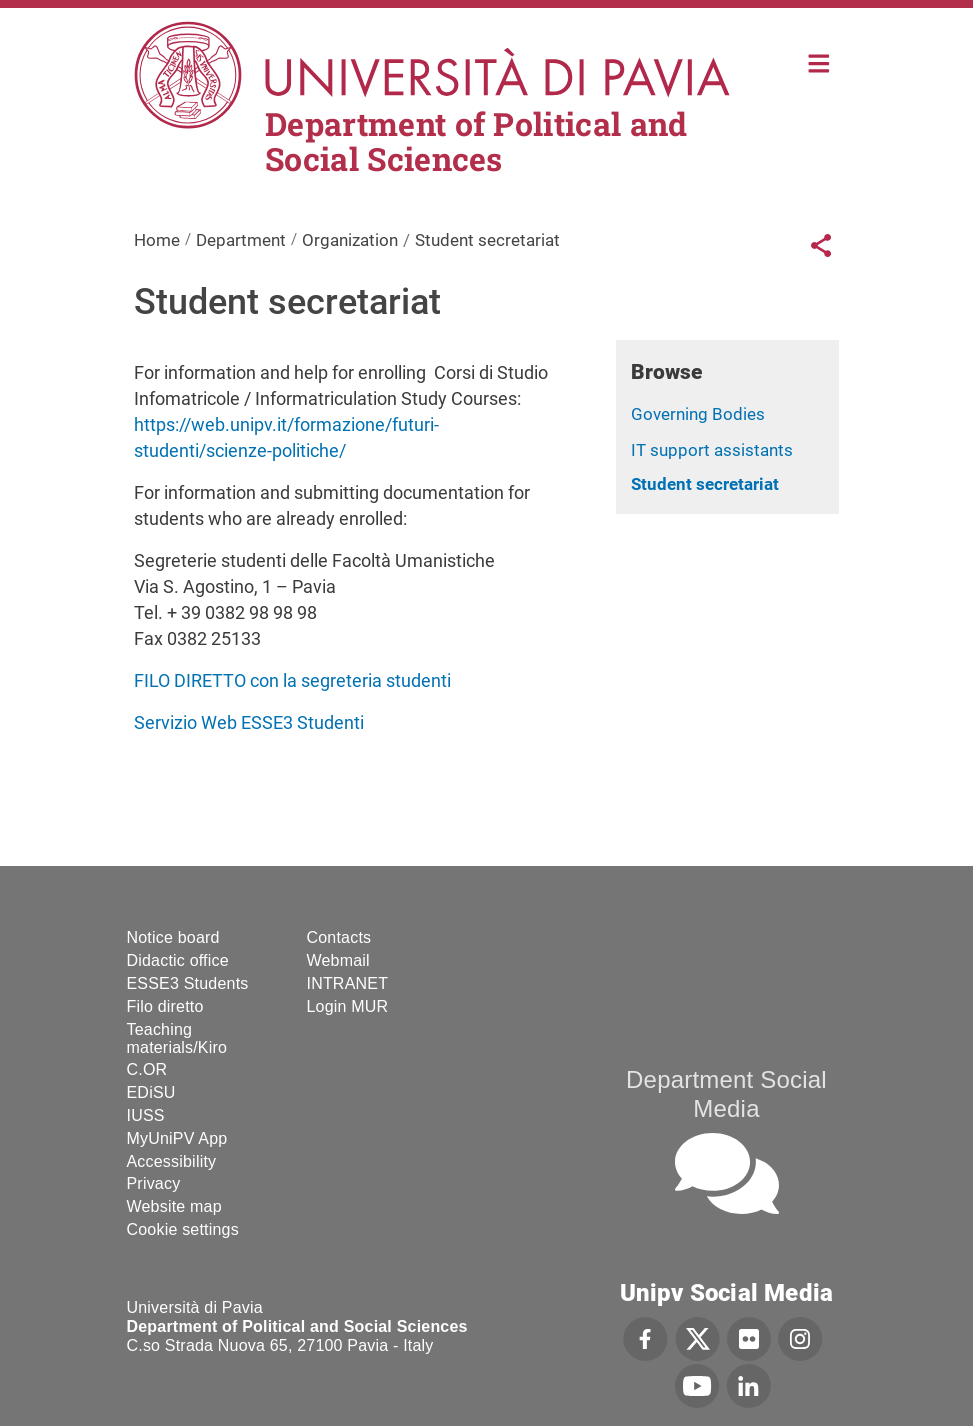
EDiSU (151, 1092)
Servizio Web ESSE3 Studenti (249, 722)
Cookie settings (183, 1229)
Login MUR (348, 1006)
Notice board (173, 937)
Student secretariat (705, 484)
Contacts (339, 937)
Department (241, 240)
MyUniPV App (177, 1138)
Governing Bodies (698, 414)
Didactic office (178, 960)
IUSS (146, 1115)
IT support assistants (712, 450)
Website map (174, 1206)
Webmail (338, 960)
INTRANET (348, 983)
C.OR (147, 1069)
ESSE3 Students (188, 983)
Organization (350, 240)
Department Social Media (726, 1094)
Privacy (154, 1183)
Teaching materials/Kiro (177, 1038)
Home (819, 61)
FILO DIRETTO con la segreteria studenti (292, 680)
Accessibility (172, 1161)
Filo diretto (165, 1006)
